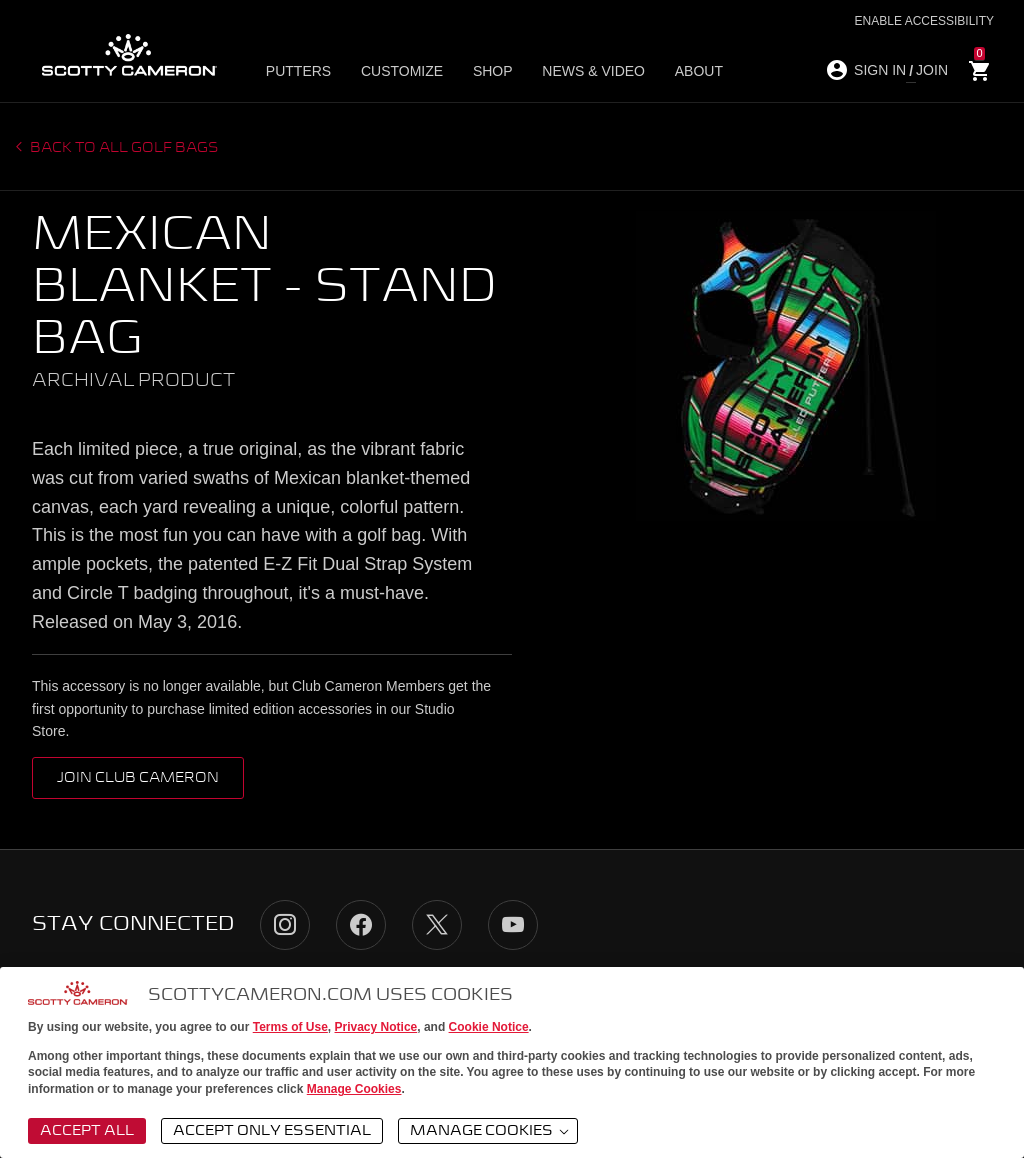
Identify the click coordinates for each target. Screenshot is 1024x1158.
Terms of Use (290, 1027)
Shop (485, 71)
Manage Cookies (354, 1089)
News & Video (580, 71)
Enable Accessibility (924, 21)
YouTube (513, 925)
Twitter (437, 925)
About (680, 71)
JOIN (932, 70)
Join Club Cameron (138, 778)
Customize (400, 71)
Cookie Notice (489, 1027)
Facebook (361, 925)
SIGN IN (880, 70)
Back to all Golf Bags (123, 148)
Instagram (285, 925)
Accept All (87, 1131)
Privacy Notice (376, 1027)
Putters (302, 71)
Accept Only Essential (272, 1131)
